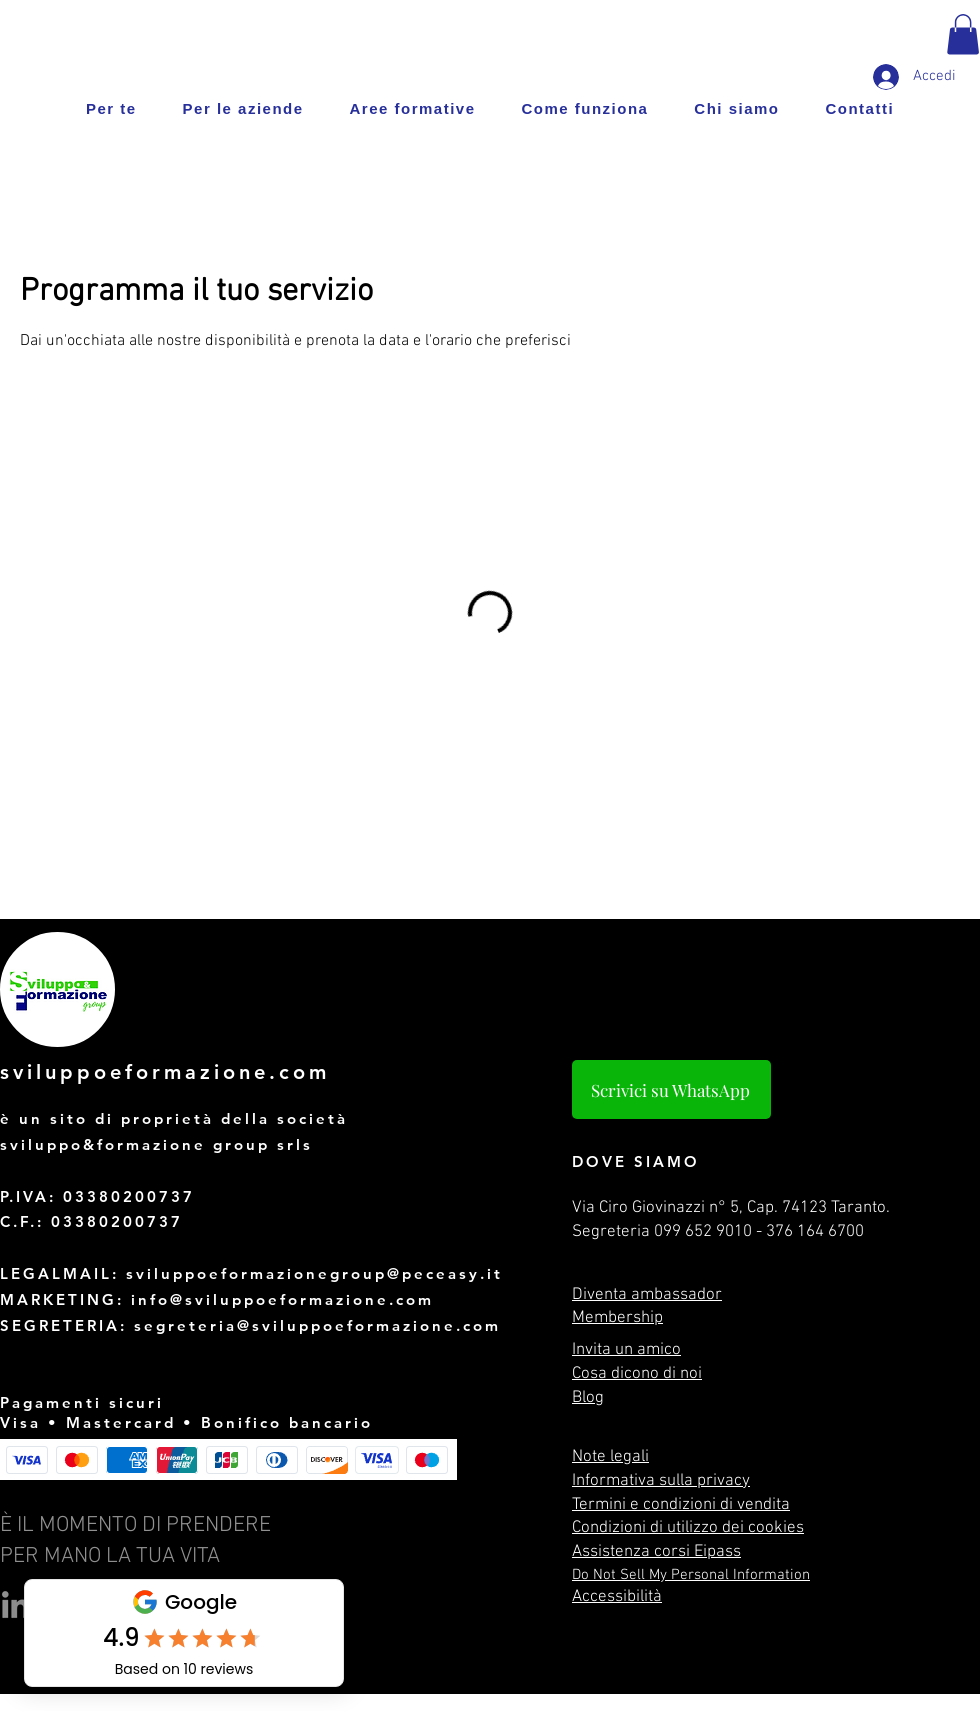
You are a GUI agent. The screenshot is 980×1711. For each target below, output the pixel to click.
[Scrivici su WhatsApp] (671, 1089)
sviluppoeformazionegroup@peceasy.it (314, 1273)
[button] (963, 34)
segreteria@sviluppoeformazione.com (317, 1325)
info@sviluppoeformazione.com (282, 1299)
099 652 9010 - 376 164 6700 (759, 1232)
